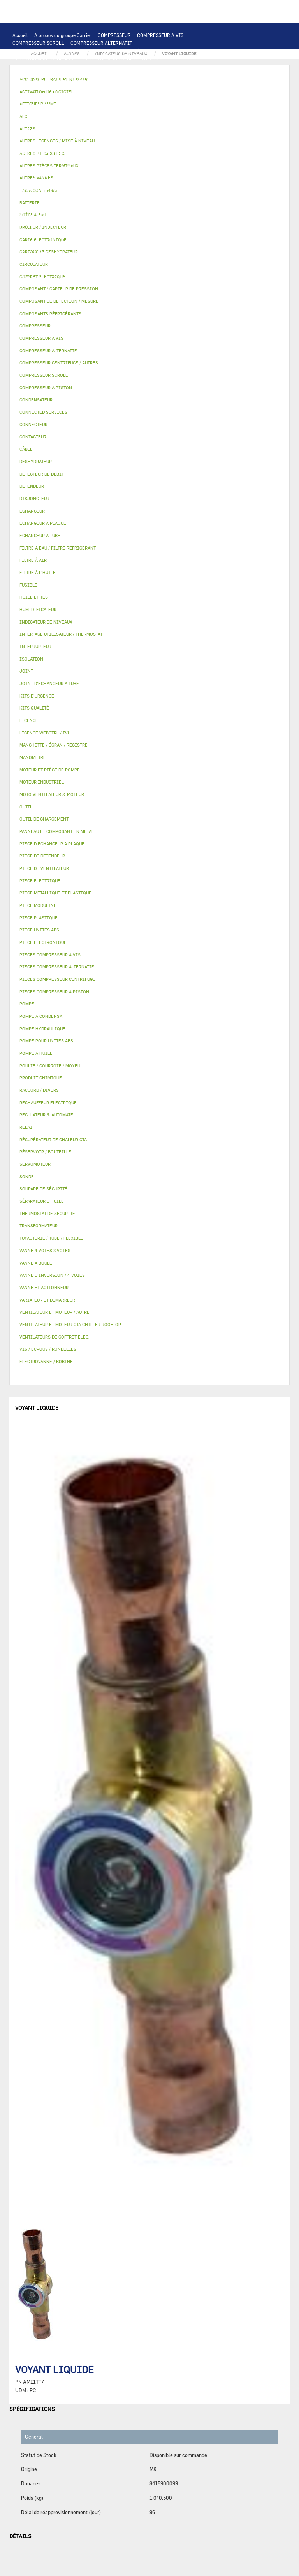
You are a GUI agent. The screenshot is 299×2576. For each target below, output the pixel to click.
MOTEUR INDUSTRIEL (36, 120)
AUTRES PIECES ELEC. (159, 152)
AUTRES (21, 261)
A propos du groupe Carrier (62, 35)
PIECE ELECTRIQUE (147, 120)
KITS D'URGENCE (120, 284)
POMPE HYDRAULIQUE (36, 159)
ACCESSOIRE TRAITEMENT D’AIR (49, 237)
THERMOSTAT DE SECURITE (99, 152)
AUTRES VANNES (173, 229)
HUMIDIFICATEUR (148, 237)
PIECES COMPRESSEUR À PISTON (134, 66)
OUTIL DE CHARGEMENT (38, 89)
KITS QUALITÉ (121, 292)
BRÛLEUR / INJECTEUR (191, 284)
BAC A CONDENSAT (118, 214)
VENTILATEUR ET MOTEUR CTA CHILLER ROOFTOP (67, 113)
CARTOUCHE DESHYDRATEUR (44, 198)
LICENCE (182, 245)
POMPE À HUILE (129, 175)
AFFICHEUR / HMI (128, 81)
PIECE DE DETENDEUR (36, 206)
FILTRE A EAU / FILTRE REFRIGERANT (54, 284)
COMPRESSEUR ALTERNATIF (101, 43)
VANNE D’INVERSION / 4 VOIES (115, 198)
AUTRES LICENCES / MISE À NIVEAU (177, 253)
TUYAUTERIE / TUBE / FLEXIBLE (71, 261)
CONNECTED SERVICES (37, 152)
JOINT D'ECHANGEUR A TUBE (44, 105)
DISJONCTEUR (133, 136)
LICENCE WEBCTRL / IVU (39, 253)
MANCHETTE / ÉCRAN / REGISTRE (48, 245)
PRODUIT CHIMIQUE (134, 261)
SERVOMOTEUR (29, 229)
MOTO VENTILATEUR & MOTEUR (117, 105)
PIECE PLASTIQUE (170, 206)
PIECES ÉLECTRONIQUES (39, 74)
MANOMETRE (158, 292)
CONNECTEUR (199, 144)
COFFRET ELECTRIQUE (37, 136)
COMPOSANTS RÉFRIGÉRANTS (45, 183)
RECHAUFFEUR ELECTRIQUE (146, 144)
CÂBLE (184, 128)
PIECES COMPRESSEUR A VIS (44, 58)
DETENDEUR (168, 198)
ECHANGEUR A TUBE (119, 97)
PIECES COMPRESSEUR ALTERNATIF (52, 66)
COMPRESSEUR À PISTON (130, 50)
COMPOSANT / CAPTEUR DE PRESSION (126, 183)
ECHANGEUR (190, 89)
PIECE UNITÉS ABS (33, 292)
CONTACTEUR (94, 128)
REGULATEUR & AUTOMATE (183, 81)
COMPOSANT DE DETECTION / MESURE (113, 89)
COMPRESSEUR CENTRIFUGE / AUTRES (54, 50)
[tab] (149, 301)
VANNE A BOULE (69, 229)
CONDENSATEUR (198, 136)
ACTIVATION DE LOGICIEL (103, 253)
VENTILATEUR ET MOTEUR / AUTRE (166, 113)
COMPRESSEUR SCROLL (38, 43)
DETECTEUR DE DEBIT (36, 190)
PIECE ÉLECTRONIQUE (43, 942)
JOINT (90, 268)
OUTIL (153, 284)
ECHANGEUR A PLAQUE (66, 97)
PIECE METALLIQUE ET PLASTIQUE (105, 206)
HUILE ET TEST (161, 167)
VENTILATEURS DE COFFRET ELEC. (50, 144)
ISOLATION (86, 222)
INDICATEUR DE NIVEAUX (131, 268)
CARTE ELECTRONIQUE (99, 74)
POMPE (197, 152)
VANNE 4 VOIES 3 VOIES (189, 222)
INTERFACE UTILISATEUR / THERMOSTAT (57, 81)
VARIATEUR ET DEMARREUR (43, 128)
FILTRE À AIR (107, 237)
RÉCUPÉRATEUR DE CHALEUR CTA (128, 245)
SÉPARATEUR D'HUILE (82, 175)
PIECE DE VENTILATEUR (93, 120)
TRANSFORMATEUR (90, 136)
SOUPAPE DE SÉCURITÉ (92, 190)
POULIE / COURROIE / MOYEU (44, 268)
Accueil (20, 35)
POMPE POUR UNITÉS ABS (110, 167)
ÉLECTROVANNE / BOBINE (121, 229)
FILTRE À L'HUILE (32, 175)
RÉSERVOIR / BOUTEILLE (39, 222)
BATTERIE (23, 97)
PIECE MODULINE (79, 292)
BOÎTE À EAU (159, 214)
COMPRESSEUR (114, 35)
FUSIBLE (164, 136)
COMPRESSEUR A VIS (160, 35)
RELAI (123, 128)
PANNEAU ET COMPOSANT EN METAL (51, 214)
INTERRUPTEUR (153, 128)
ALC (166, 89)
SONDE (101, 144)
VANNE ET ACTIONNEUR (131, 222)
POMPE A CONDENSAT (90, 159)
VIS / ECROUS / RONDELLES (111, 276)
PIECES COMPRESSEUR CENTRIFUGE (123, 58)
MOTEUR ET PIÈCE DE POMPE (44, 167)
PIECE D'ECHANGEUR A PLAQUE (182, 97)
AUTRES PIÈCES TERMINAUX (44, 276)
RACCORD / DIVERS (186, 268)
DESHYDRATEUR (141, 190)
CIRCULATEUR (137, 159)
